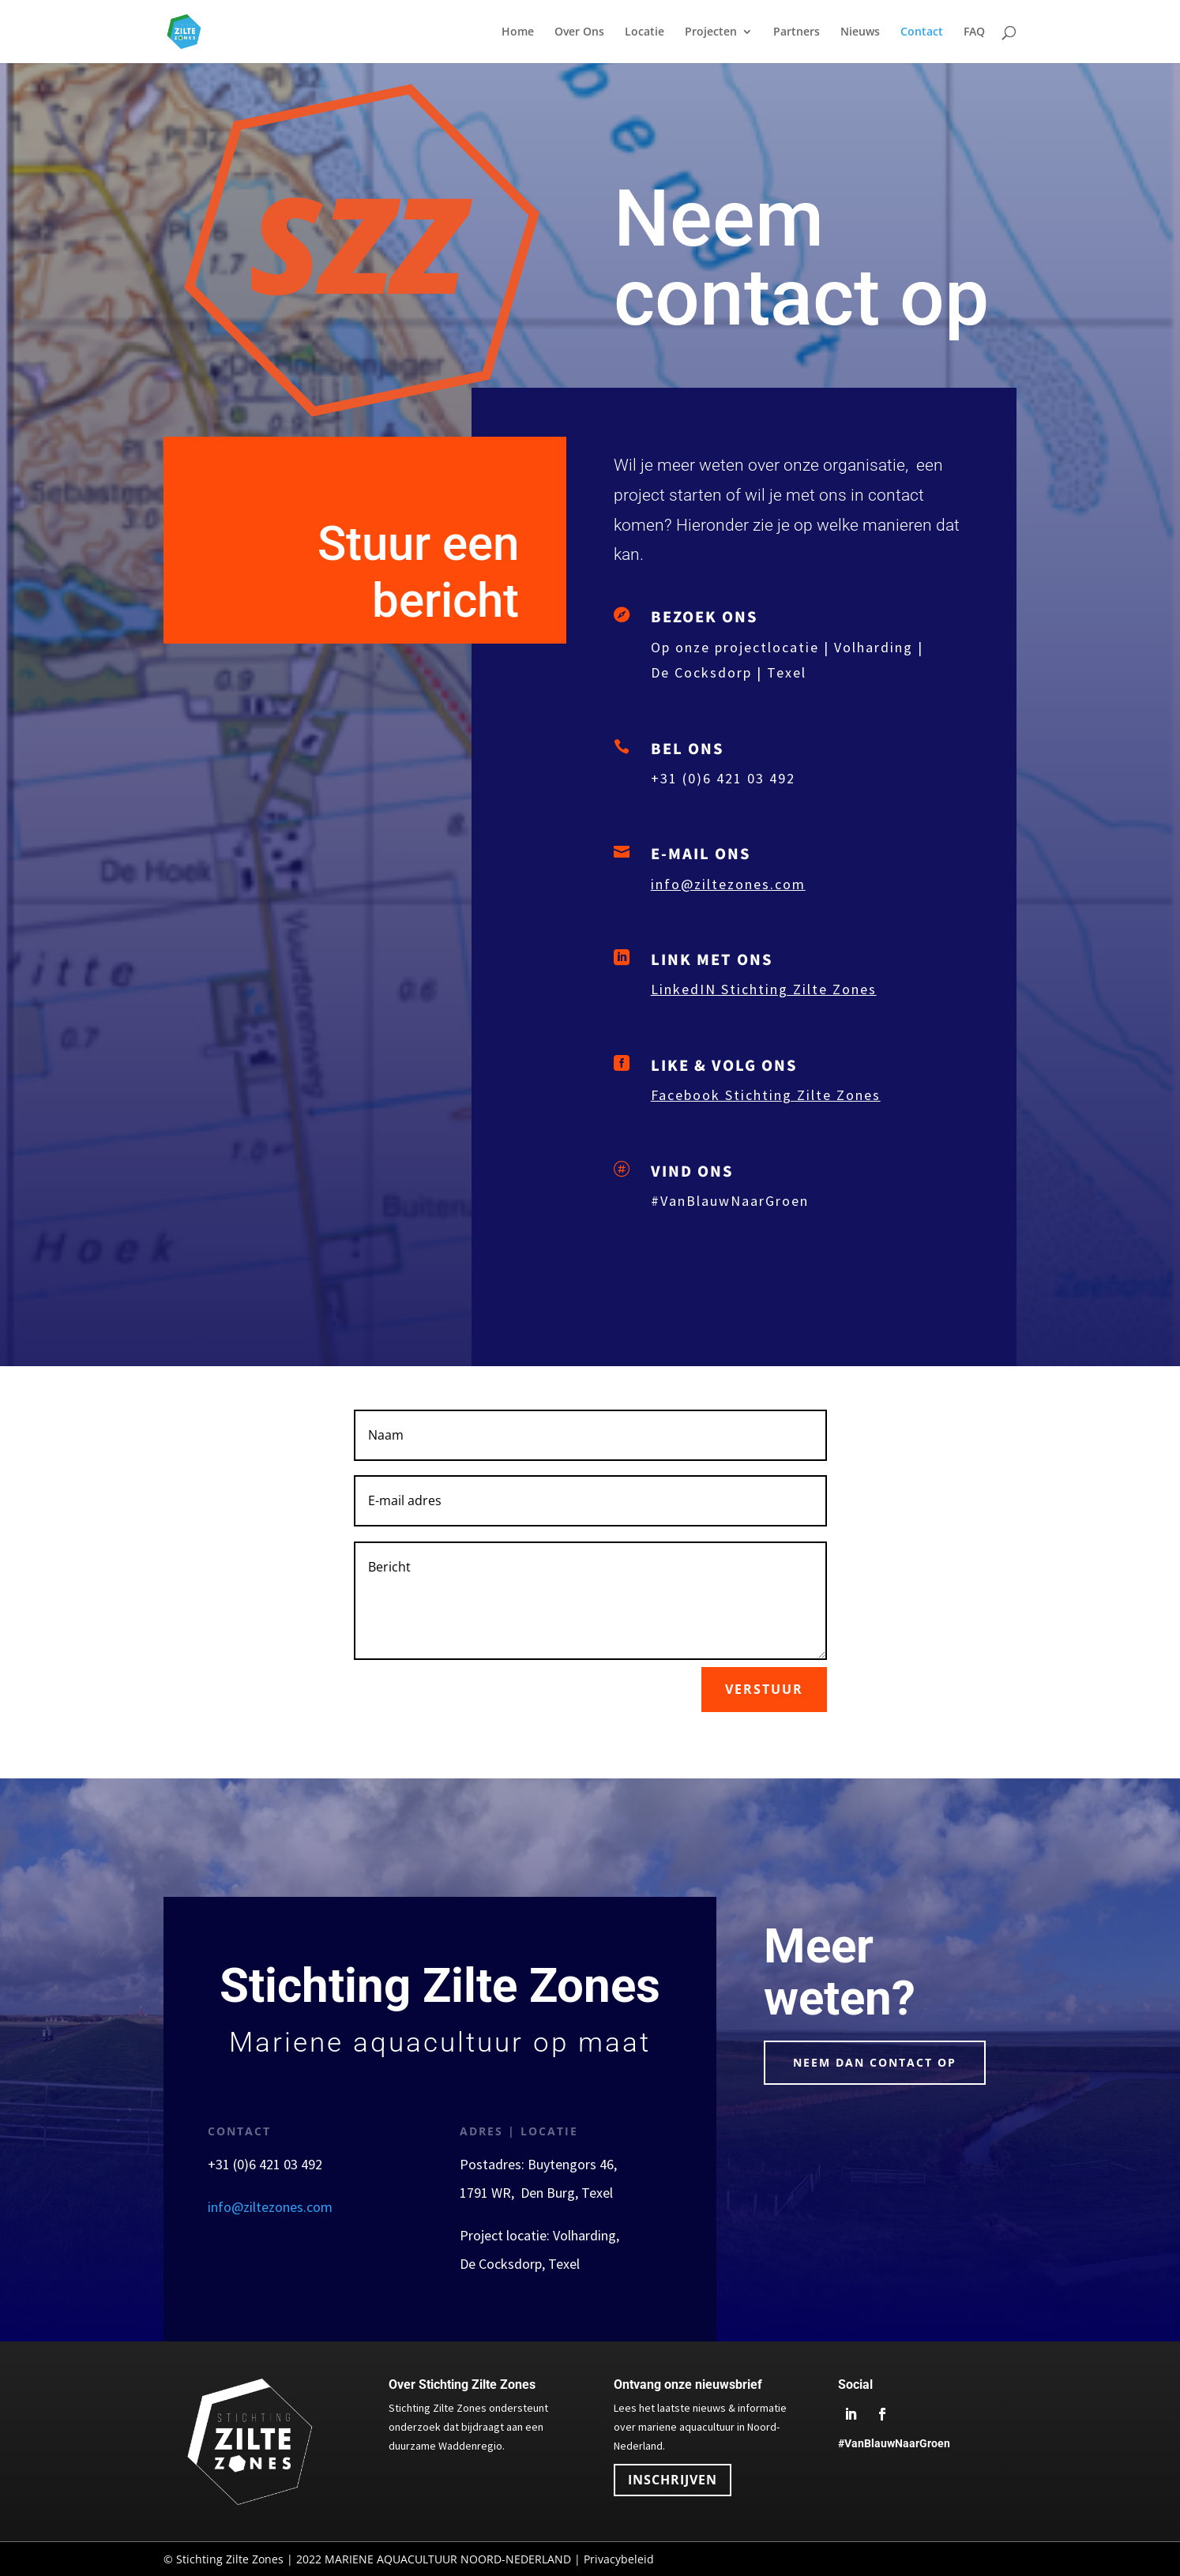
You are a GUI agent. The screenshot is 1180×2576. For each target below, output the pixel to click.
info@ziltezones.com (728, 884)
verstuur (764, 1689)
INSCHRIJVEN (672, 2479)
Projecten (711, 32)
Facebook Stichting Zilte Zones (766, 1095)
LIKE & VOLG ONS (724, 1064)
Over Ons (579, 32)
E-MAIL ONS (701, 853)
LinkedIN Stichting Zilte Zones (764, 989)
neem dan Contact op (874, 2062)
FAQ (974, 32)
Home (518, 32)
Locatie (644, 32)
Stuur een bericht (418, 572)
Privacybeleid (619, 2559)
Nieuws (860, 32)
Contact (921, 32)
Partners (796, 32)
